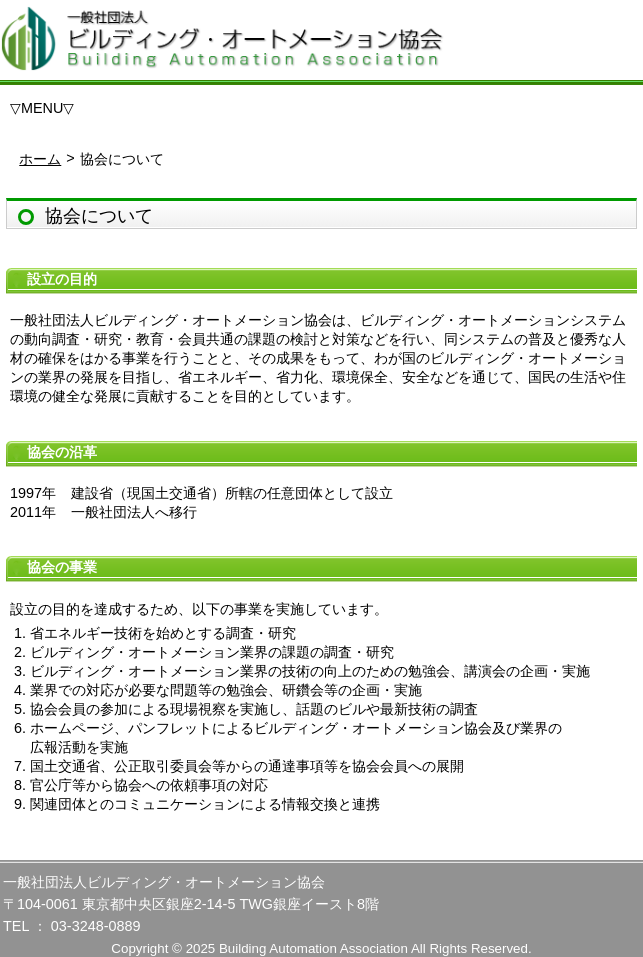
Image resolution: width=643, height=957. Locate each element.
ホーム (40, 159)
